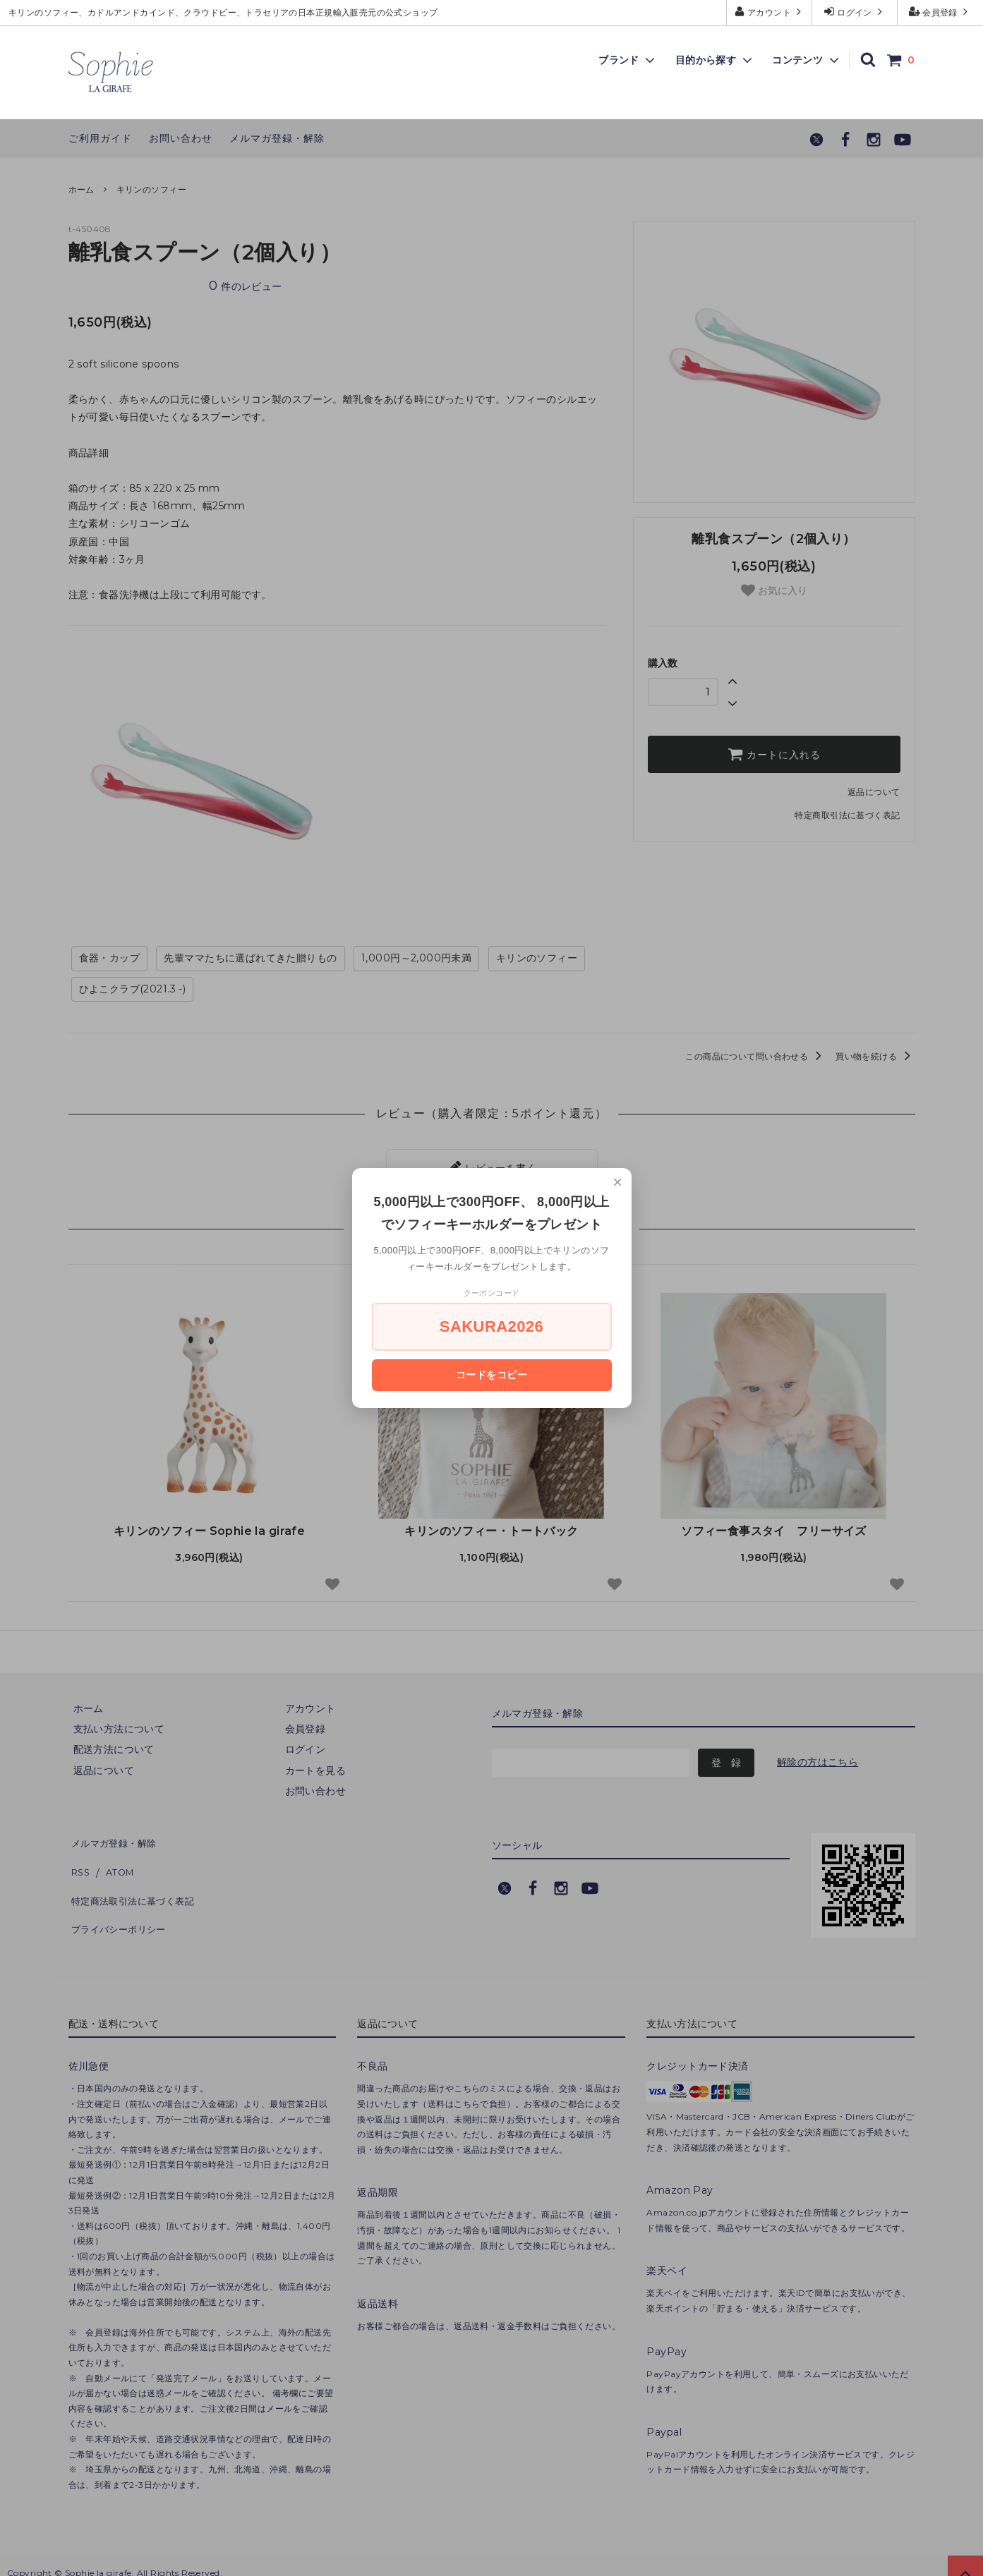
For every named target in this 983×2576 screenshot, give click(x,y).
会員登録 (940, 12)
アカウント (769, 12)
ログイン (855, 12)
